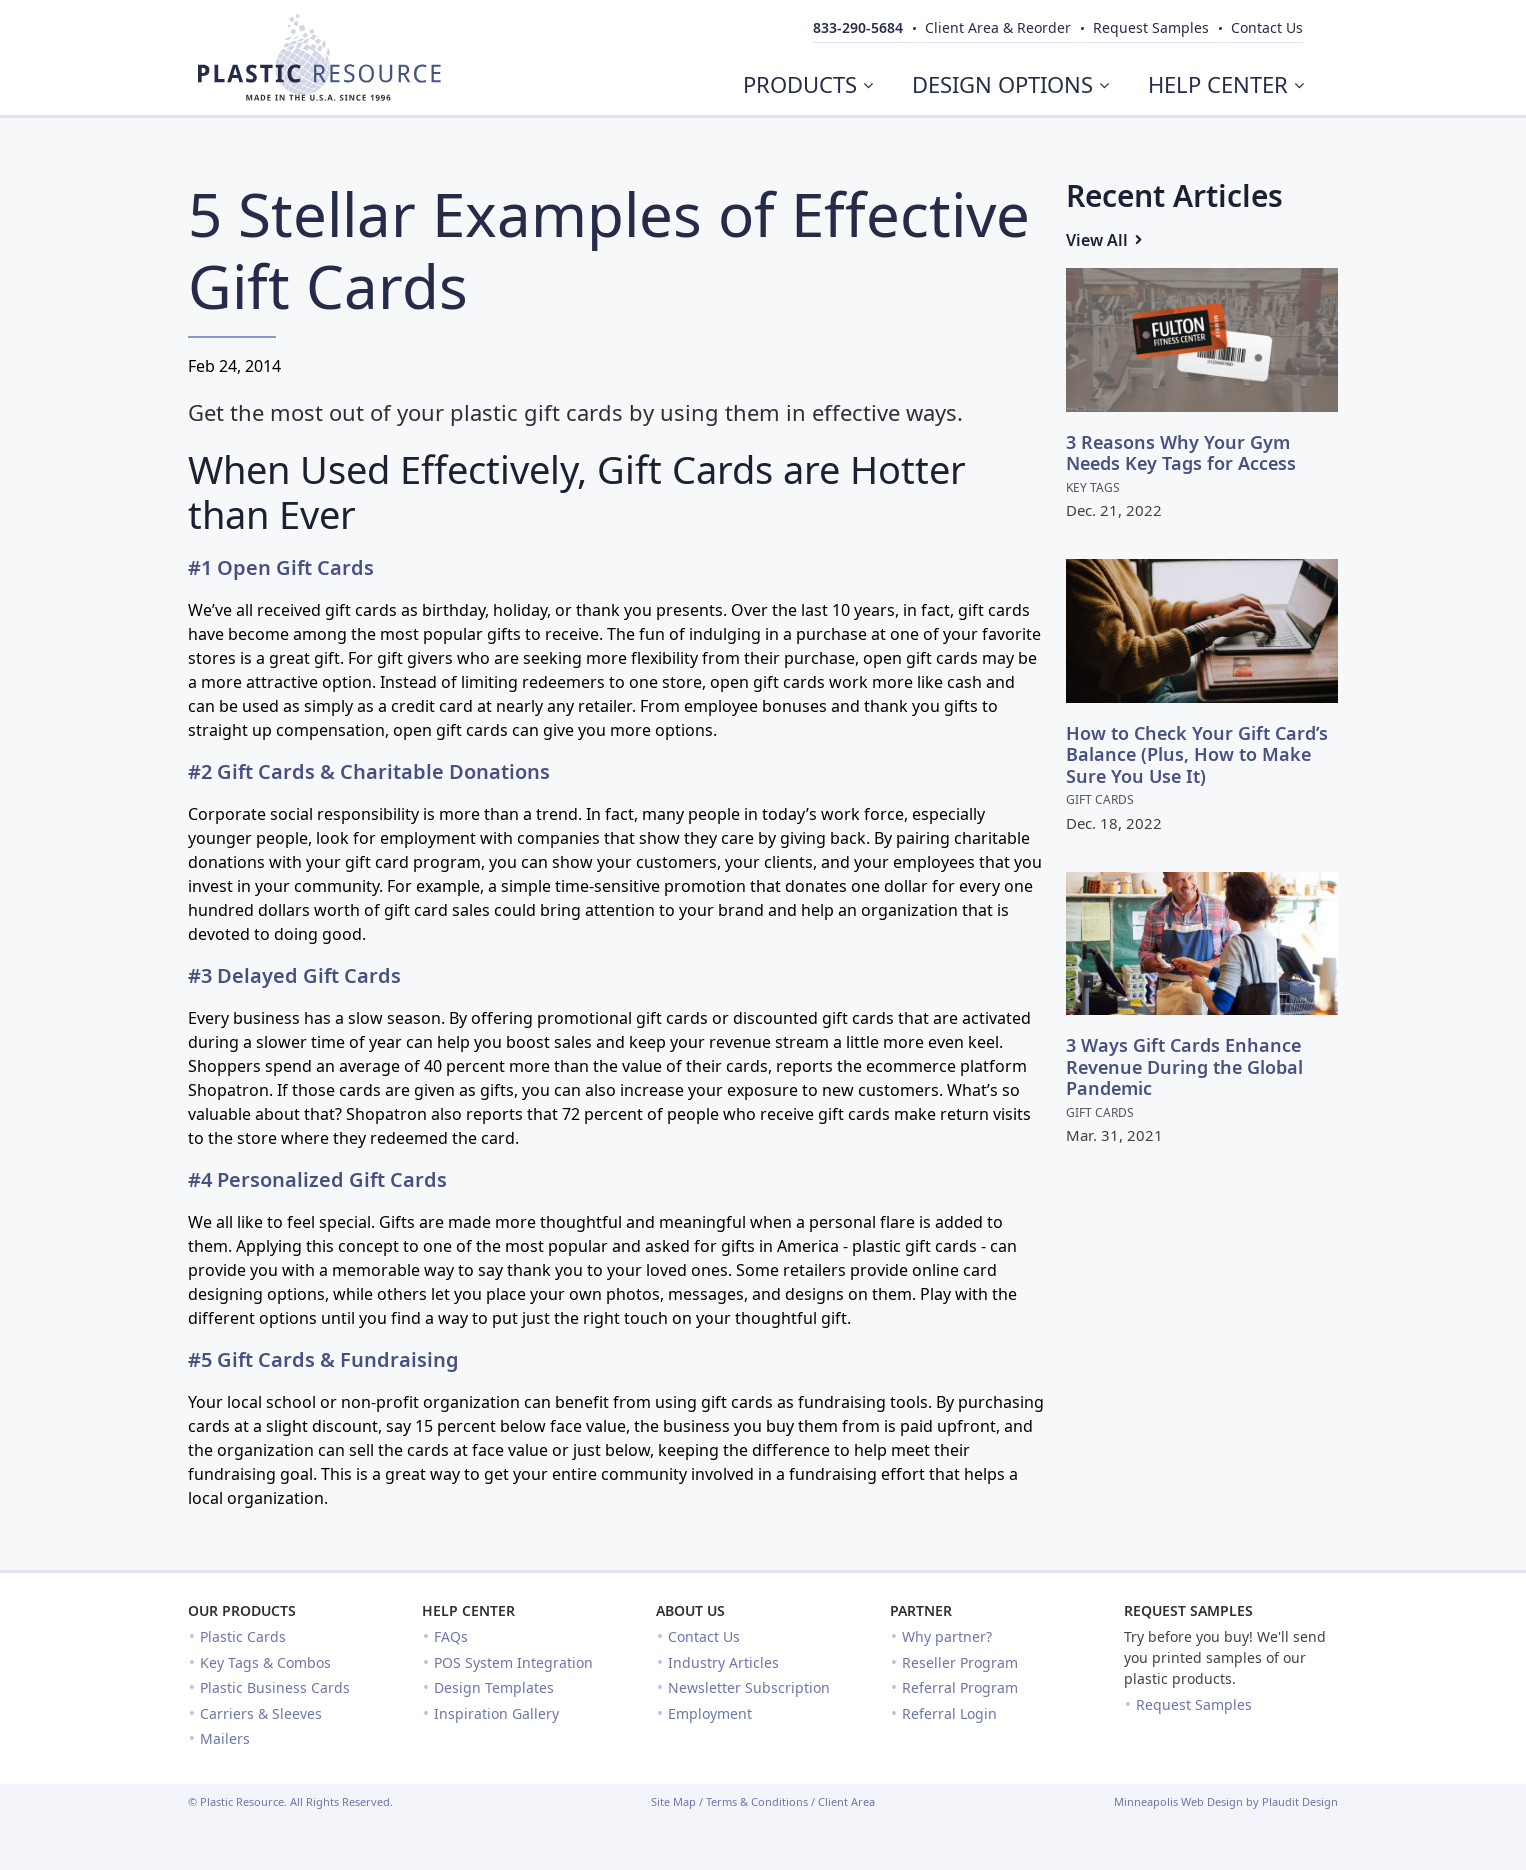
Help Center (468, 1610)
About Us (690, 1610)
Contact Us (704, 1636)
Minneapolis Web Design (1178, 1801)
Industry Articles (723, 1662)
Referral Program (960, 1687)
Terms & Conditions (757, 1801)
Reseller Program (960, 1662)
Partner (921, 1610)
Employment (710, 1713)
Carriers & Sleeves (261, 1713)
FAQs (451, 1636)
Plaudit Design (1300, 1801)
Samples (1151, 27)
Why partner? (947, 1636)
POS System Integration (513, 1662)
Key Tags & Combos (265, 1662)
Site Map (673, 1801)
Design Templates (494, 1687)
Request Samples (1188, 1610)
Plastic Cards (243, 1636)
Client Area (846, 1801)
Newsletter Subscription (749, 1687)
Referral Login (949, 1713)
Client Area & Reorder (998, 27)
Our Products (242, 1610)
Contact (1267, 27)
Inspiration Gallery (496, 1713)
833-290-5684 (858, 27)
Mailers (225, 1738)
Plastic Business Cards (275, 1687)
